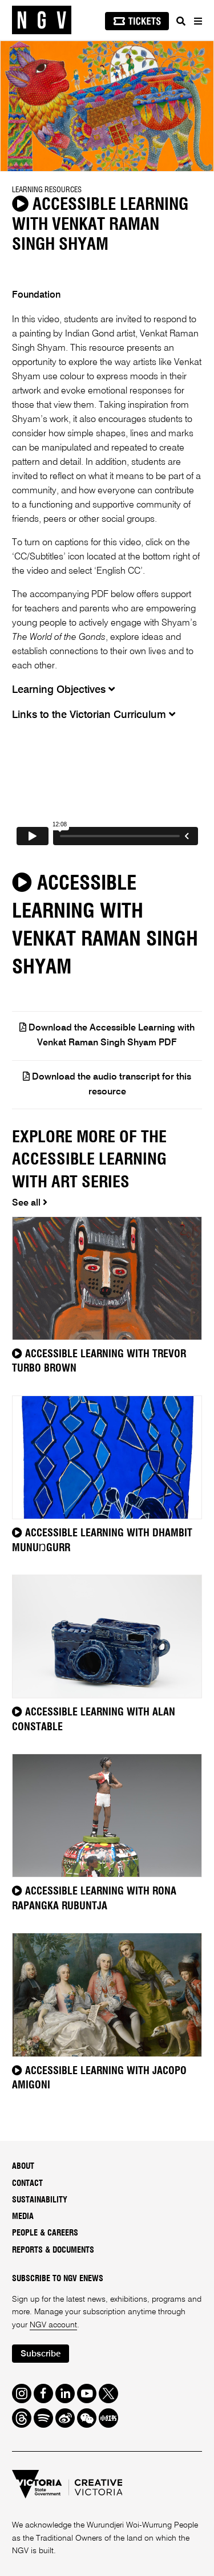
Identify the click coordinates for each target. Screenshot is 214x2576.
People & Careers (45, 2233)
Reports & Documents (53, 2250)
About (23, 2167)
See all (29, 1203)
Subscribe (40, 2354)
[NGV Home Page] (41, 20)
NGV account (53, 2325)
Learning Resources (47, 190)
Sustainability (39, 2200)
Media (23, 2217)
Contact (27, 2184)
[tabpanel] (107, 106)
